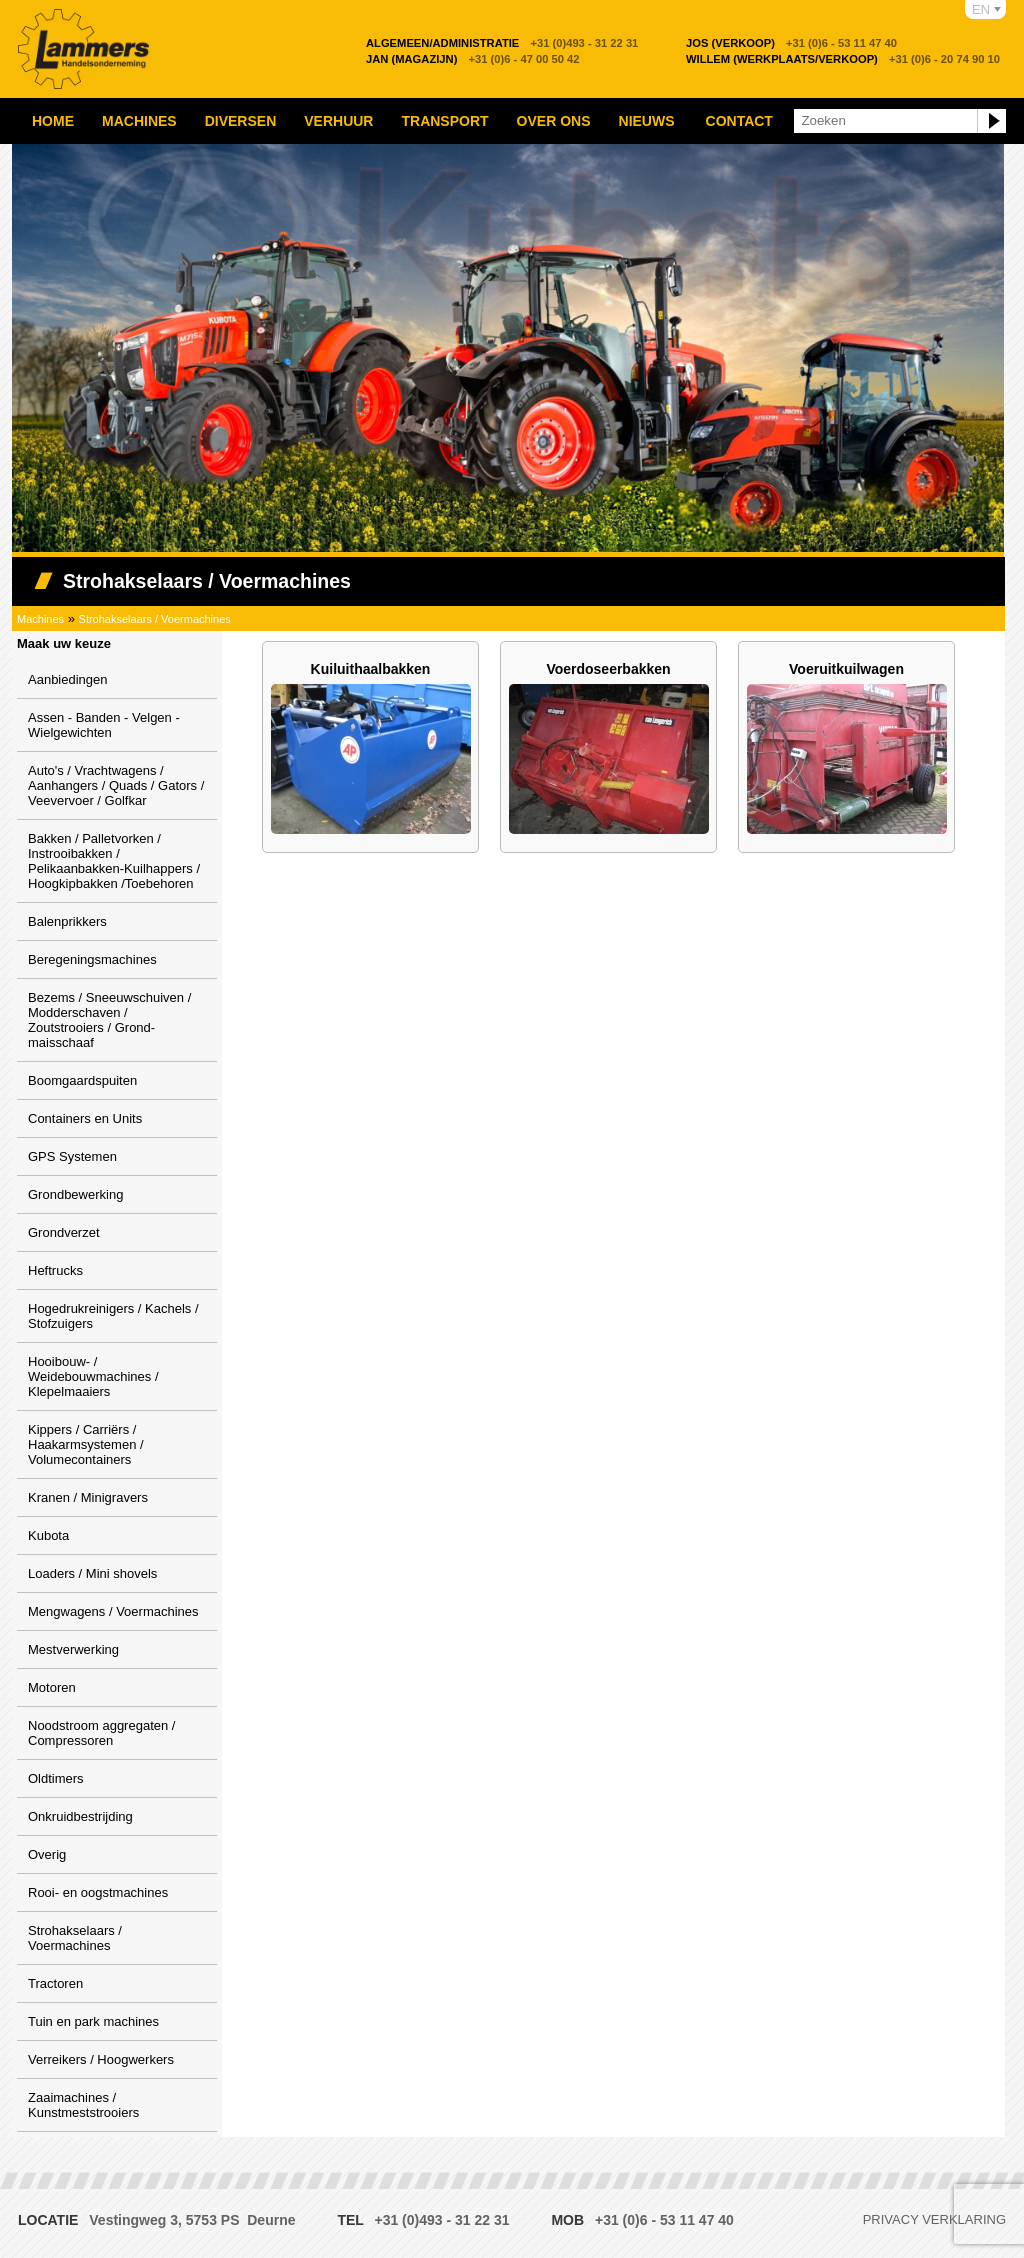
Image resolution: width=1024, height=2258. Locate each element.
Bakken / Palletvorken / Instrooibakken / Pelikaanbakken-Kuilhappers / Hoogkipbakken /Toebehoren (114, 861)
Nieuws (647, 121)
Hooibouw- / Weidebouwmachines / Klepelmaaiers (93, 1376)
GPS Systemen (72, 1156)
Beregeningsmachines (92, 959)
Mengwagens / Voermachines (113, 1611)
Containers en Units (85, 1118)
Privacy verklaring (934, 2219)
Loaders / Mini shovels (92, 1573)
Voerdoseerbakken (608, 669)
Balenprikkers (67, 921)
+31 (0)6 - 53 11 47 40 (791, 43)
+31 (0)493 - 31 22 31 (502, 43)
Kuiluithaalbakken (371, 669)
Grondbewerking (75, 1194)
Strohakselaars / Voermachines (155, 619)
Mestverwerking (73, 1649)
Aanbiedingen (68, 679)
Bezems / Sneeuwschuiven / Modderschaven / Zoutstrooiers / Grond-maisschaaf (109, 1020)
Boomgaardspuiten (82, 1080)
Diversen (241, 121)
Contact (739, 121)
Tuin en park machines (93, 2021)
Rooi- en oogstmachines (98, 1892)
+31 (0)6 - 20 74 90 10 (843, 59)
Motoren (52, 1687)
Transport (444, 121)
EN (981, 9)
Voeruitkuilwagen (846, 669)
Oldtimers (56, 1778)
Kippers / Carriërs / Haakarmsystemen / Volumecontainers (86, 1444)
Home (53, 121)
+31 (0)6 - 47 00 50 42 (473, 59)
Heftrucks (55, 1270)
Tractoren (55, 1983)
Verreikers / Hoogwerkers (101, 2059)
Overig (47, 1854)
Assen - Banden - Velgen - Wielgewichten (104, 725)
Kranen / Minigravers (88, 1497)
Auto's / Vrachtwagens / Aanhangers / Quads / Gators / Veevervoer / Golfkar (116, 785)
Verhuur (338, 121)
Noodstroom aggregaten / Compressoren (101, 1733)
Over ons (554, 121)
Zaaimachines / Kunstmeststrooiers (83, 2105)
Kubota (48, 1535)
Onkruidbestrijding (80, 1816)
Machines (139, 121)
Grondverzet (64, 1232)
